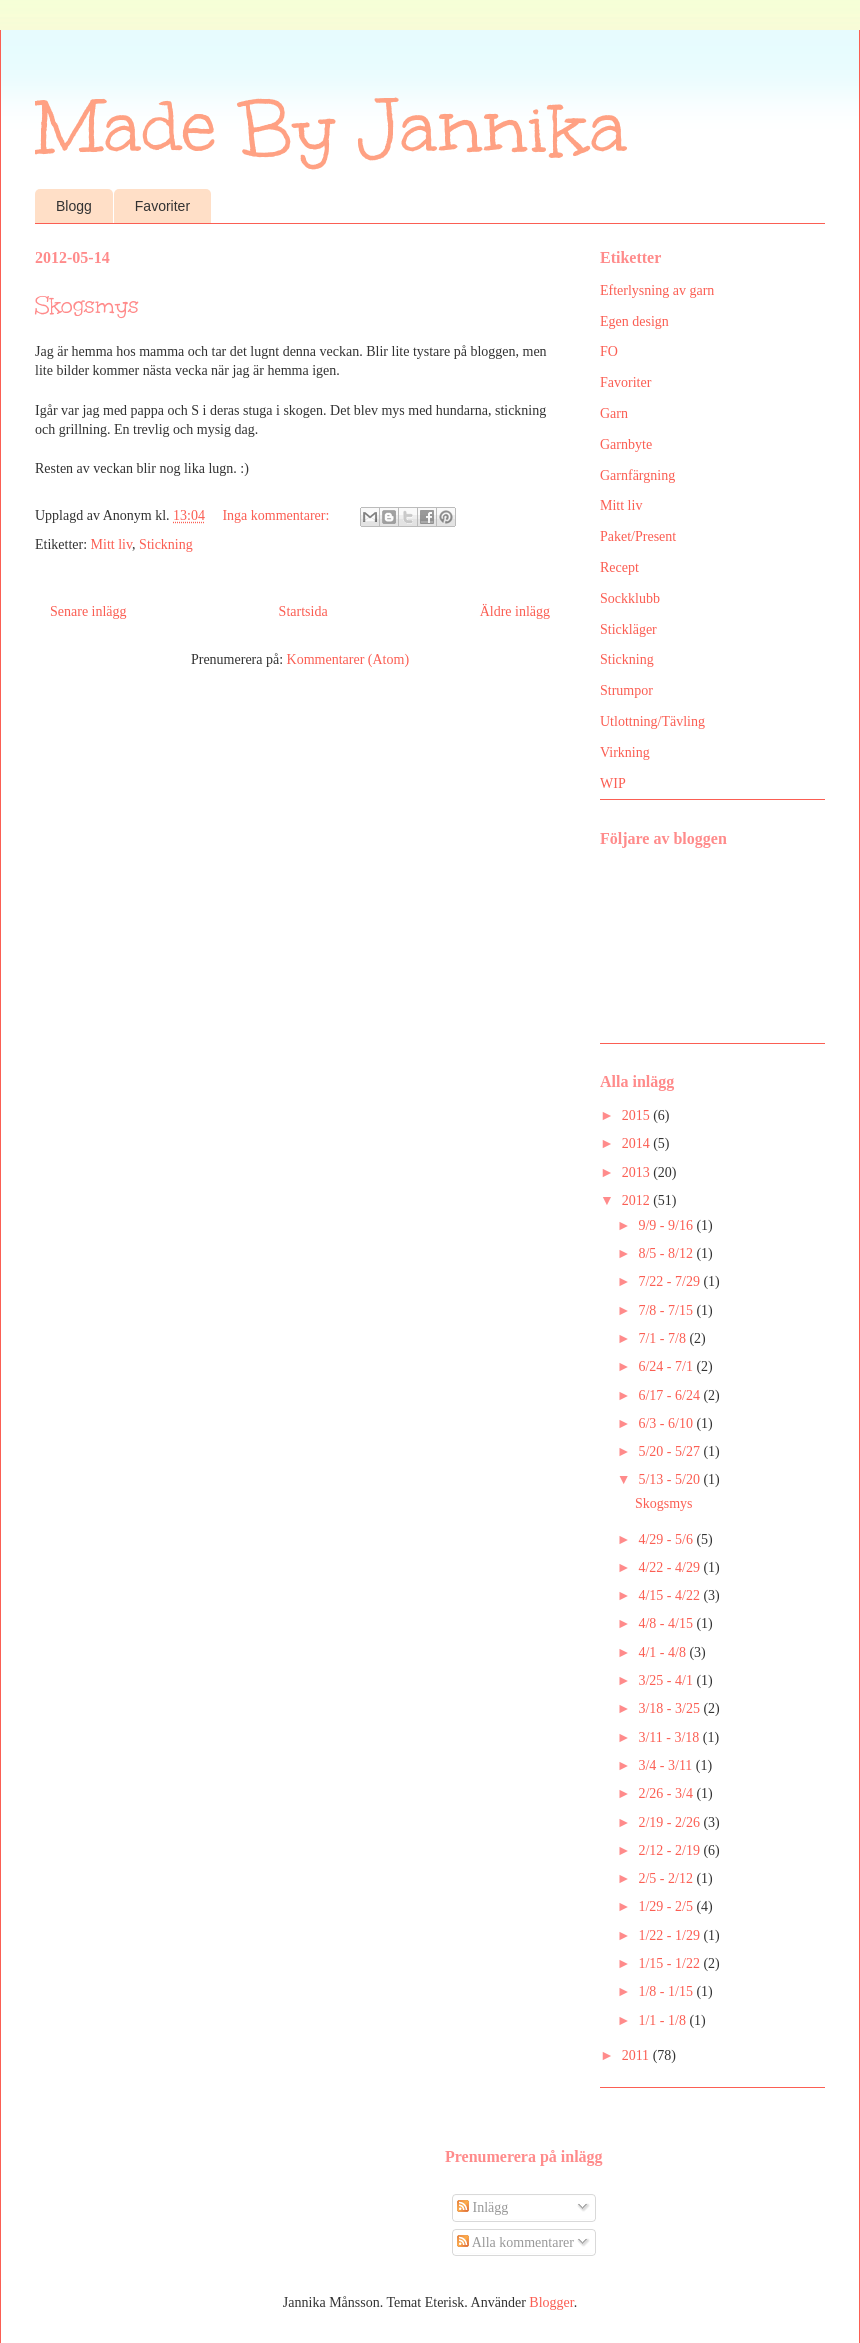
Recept (619, 567)
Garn (614, 413)
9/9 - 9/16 (667, 1225)
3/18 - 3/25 (670, 1708)
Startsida (303, 611)
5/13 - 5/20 (670, 1479)
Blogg (74, 206)
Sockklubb (630, 598)
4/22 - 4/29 (670, 1567)
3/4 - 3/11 (666, 1765)
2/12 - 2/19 (670, 1850)
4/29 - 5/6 (667, 1539)
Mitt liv (112, 544)
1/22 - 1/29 (670, 1935)
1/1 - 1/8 (663, 2020)
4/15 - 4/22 (670, 1595)
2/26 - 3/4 (667, 1793)
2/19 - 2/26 (670, 1822)
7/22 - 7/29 (670, 1281)
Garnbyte (626, 444)
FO (609, 351)
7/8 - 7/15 (667, 1310)
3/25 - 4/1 (667, 1680)
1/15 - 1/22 (670, 1963)
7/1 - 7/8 (663, 1338)
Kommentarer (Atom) (348, 659)
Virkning (625, 752)
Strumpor (626, 690)
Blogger (551, 2302)
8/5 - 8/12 (667, 1253)
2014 (638, 1143)
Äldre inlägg (515, 611)
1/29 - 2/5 (667, 1906)
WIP (613, 783)
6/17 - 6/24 (670, 1395)
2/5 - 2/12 (667, 1878)
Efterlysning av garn (657, 290)
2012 (638, 1200)
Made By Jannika (331, 127)
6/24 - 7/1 (667, 1366)
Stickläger (628, 629)
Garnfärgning (637, 475)
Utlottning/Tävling (652, 721)
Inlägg (482, 2207)
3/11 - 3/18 (670, 1737)
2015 (638, 1115)
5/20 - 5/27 (670, 1451)
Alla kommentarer (515, 2242)
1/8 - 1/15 (667, 1991)
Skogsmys (87, 305)
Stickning (166, 544)
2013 (638, 1172)
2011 (637, 2055)
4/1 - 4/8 (663, 1652)
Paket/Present (638, 536)
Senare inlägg (88, 611)
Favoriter (162, 206)
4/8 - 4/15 (667, 1623)
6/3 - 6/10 (667, 1423)
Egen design (634, 321)
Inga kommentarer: (277, 515)
